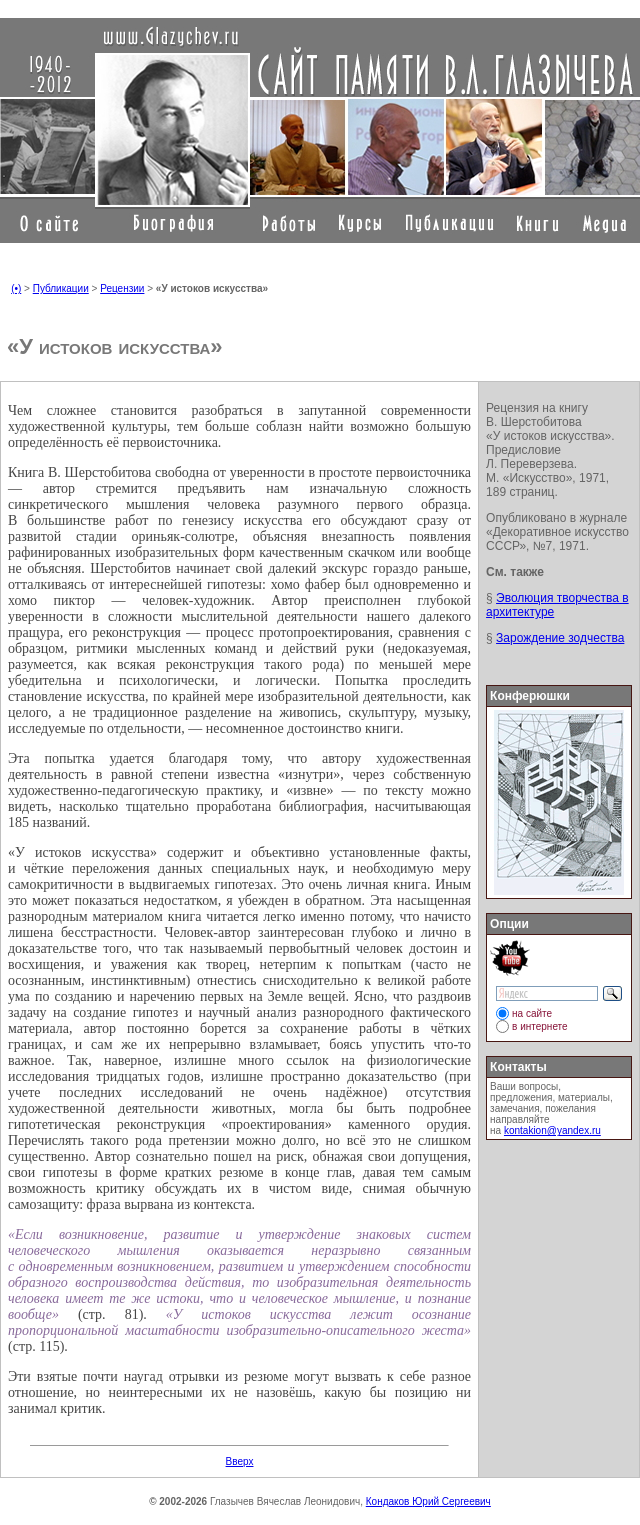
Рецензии (122, 288)
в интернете (540, 1026)
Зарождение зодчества (560, 638)
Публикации (61, 288)
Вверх (240, 1461)
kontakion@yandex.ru (552, 1130)
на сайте (532, 1013)
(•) (16, 288)
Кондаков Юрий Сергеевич (428, 1501)
